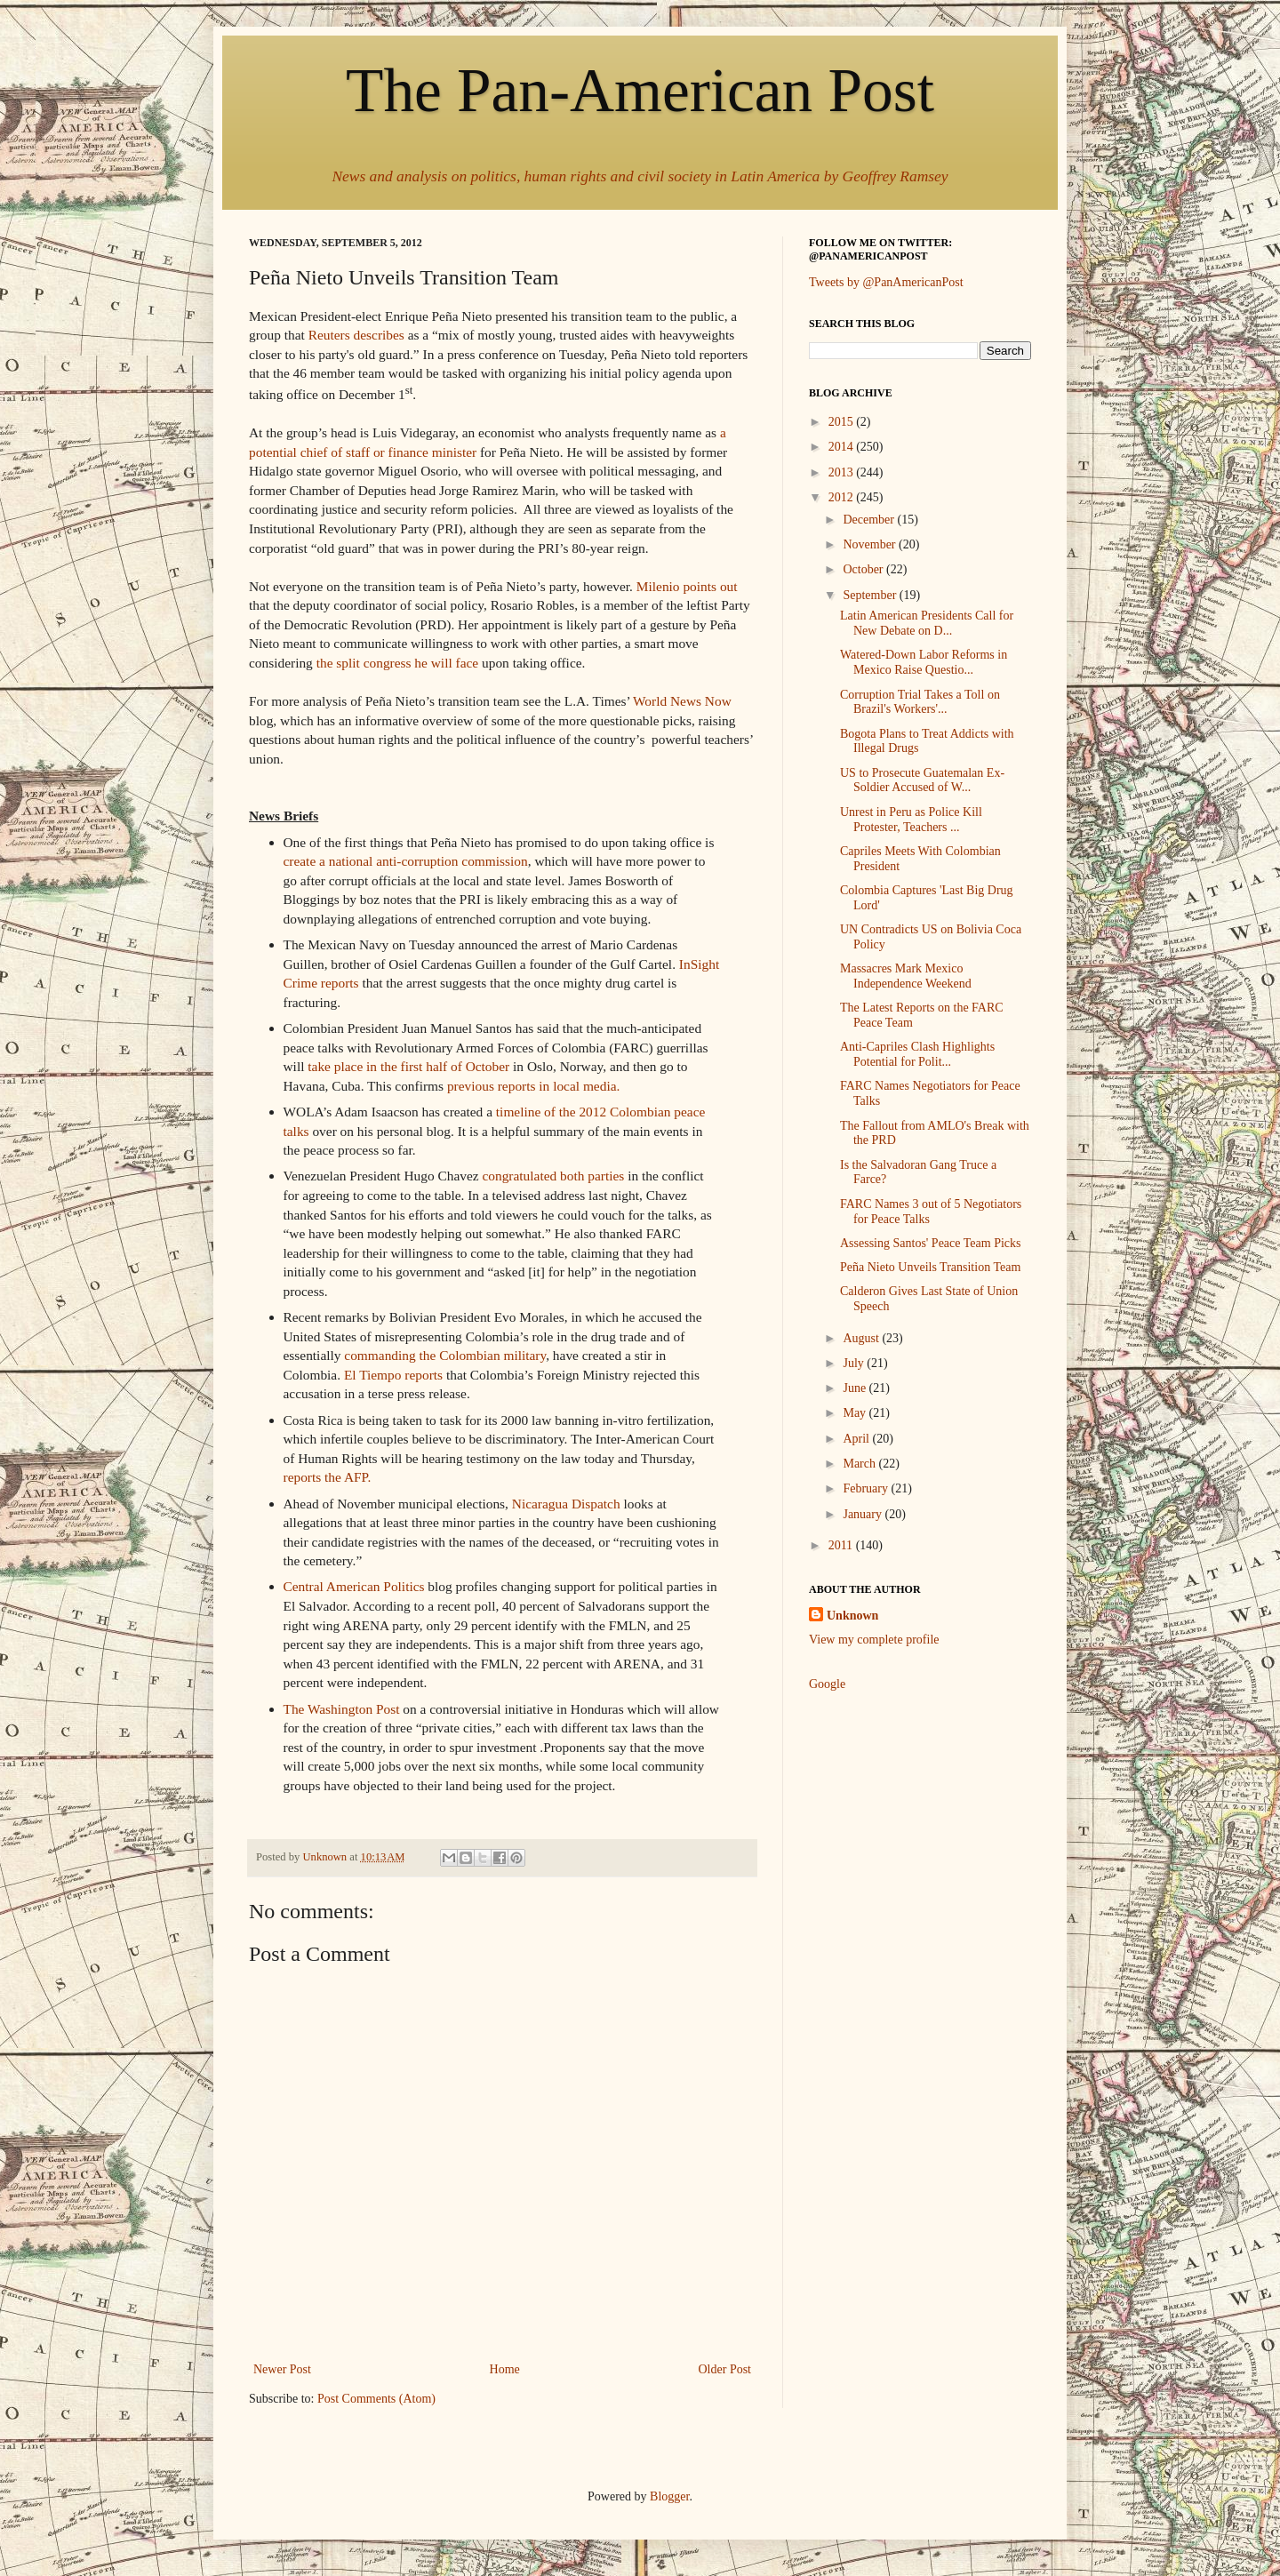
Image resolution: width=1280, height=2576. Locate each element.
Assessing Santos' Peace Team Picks (930, 1243)
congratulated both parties (553, 1175)
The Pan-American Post (640, 90)
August (862, 1338)
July (855, 1363)
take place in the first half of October (408, 1066)
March (860, 1463)
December (870, 519)
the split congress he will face (397, 662)
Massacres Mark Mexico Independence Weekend (906, 976)
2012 (842, 497)
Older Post (725, 2369)
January (863, 1514)
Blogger (669, 2496)
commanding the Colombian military (445, 1355)
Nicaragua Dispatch (566, 1503)
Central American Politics (354, 1586)
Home (505, 2369)
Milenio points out (687, 586)
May (855, 1413)
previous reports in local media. (535, 1085)
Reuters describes (356, 334)
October (864, 569)
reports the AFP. (328, 1476)
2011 (842, 1545)
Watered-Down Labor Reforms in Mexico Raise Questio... (923, 662)
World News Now (682, 700)
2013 (842, 472)
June (855, 1388)
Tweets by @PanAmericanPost (886, 282)
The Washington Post (342, 1708)
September (871, 595)
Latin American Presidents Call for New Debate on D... (926, 623)
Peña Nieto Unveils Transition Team (930, 1267)
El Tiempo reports (393, 1374)
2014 (842, 446)
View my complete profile (874, 1639)
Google (827, 1684)
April (857, 1438)
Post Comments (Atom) (376, 2398)
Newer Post (282, 2369)
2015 (842, 421)
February (867, 1488)
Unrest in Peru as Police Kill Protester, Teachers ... (911, 819)
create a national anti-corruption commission (406, 860)
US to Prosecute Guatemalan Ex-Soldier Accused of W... (922, 780)
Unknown (852, 1615)
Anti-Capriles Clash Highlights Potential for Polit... (917, 1054)
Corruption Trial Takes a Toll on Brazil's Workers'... (920, 702)
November (871, 544)
